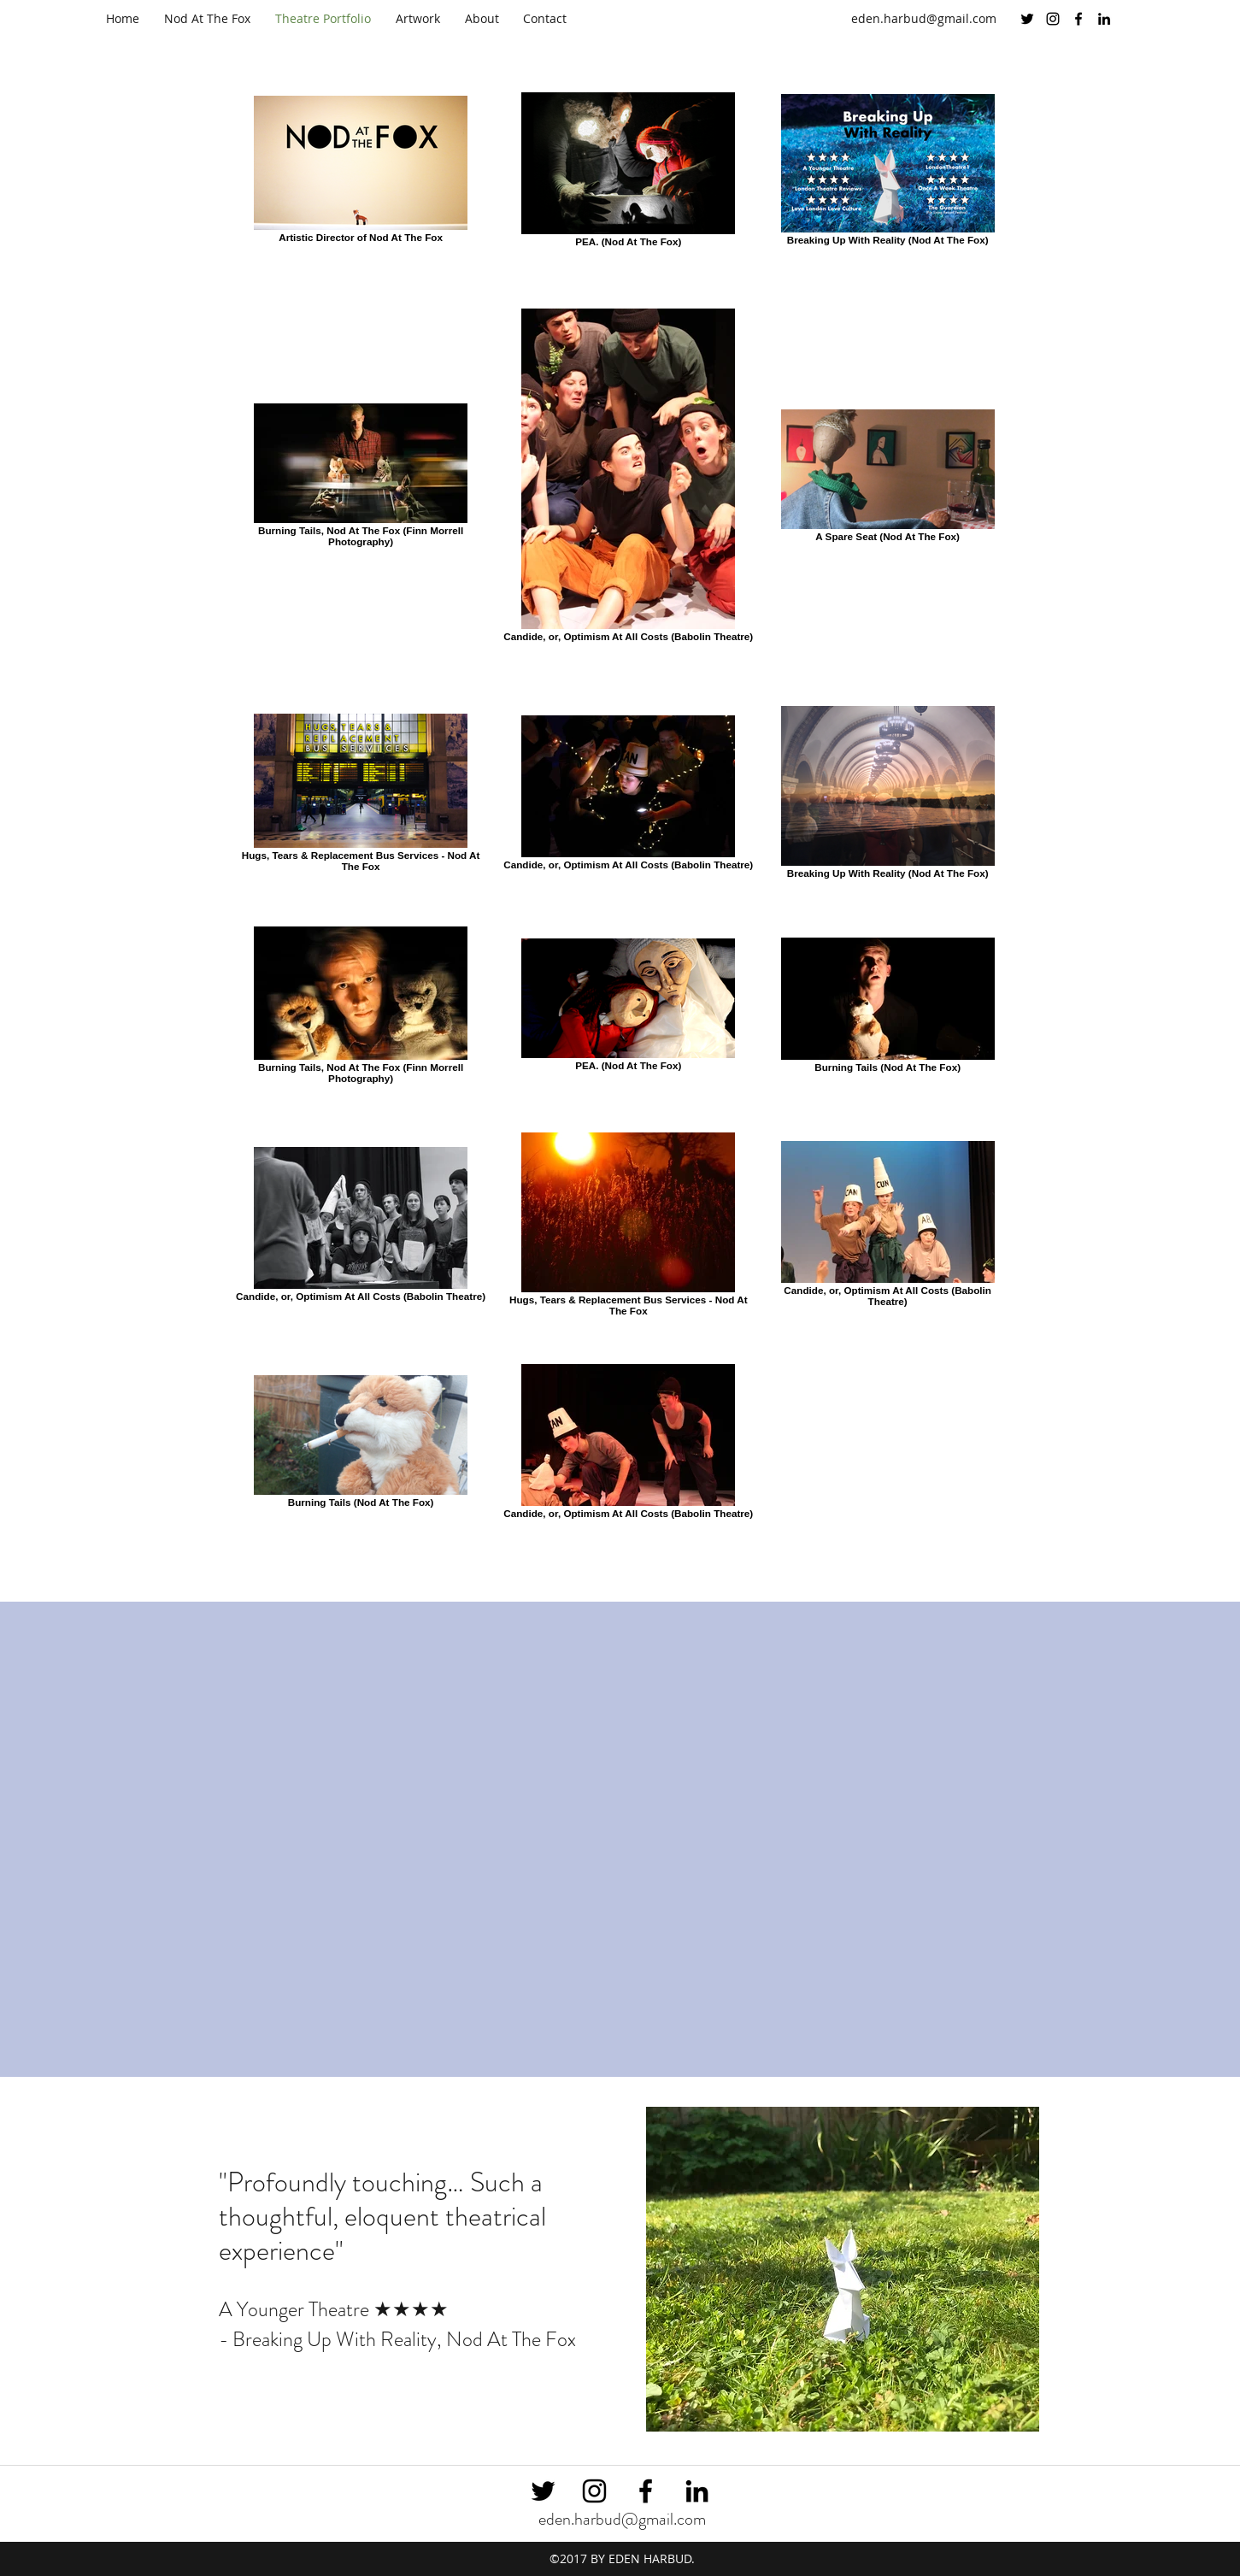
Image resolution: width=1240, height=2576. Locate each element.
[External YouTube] (620, 1826)
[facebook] (1078, 18)
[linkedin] (1104, 18)
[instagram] (1052, 18)
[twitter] (1027, 18)
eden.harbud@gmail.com (923, 18)
